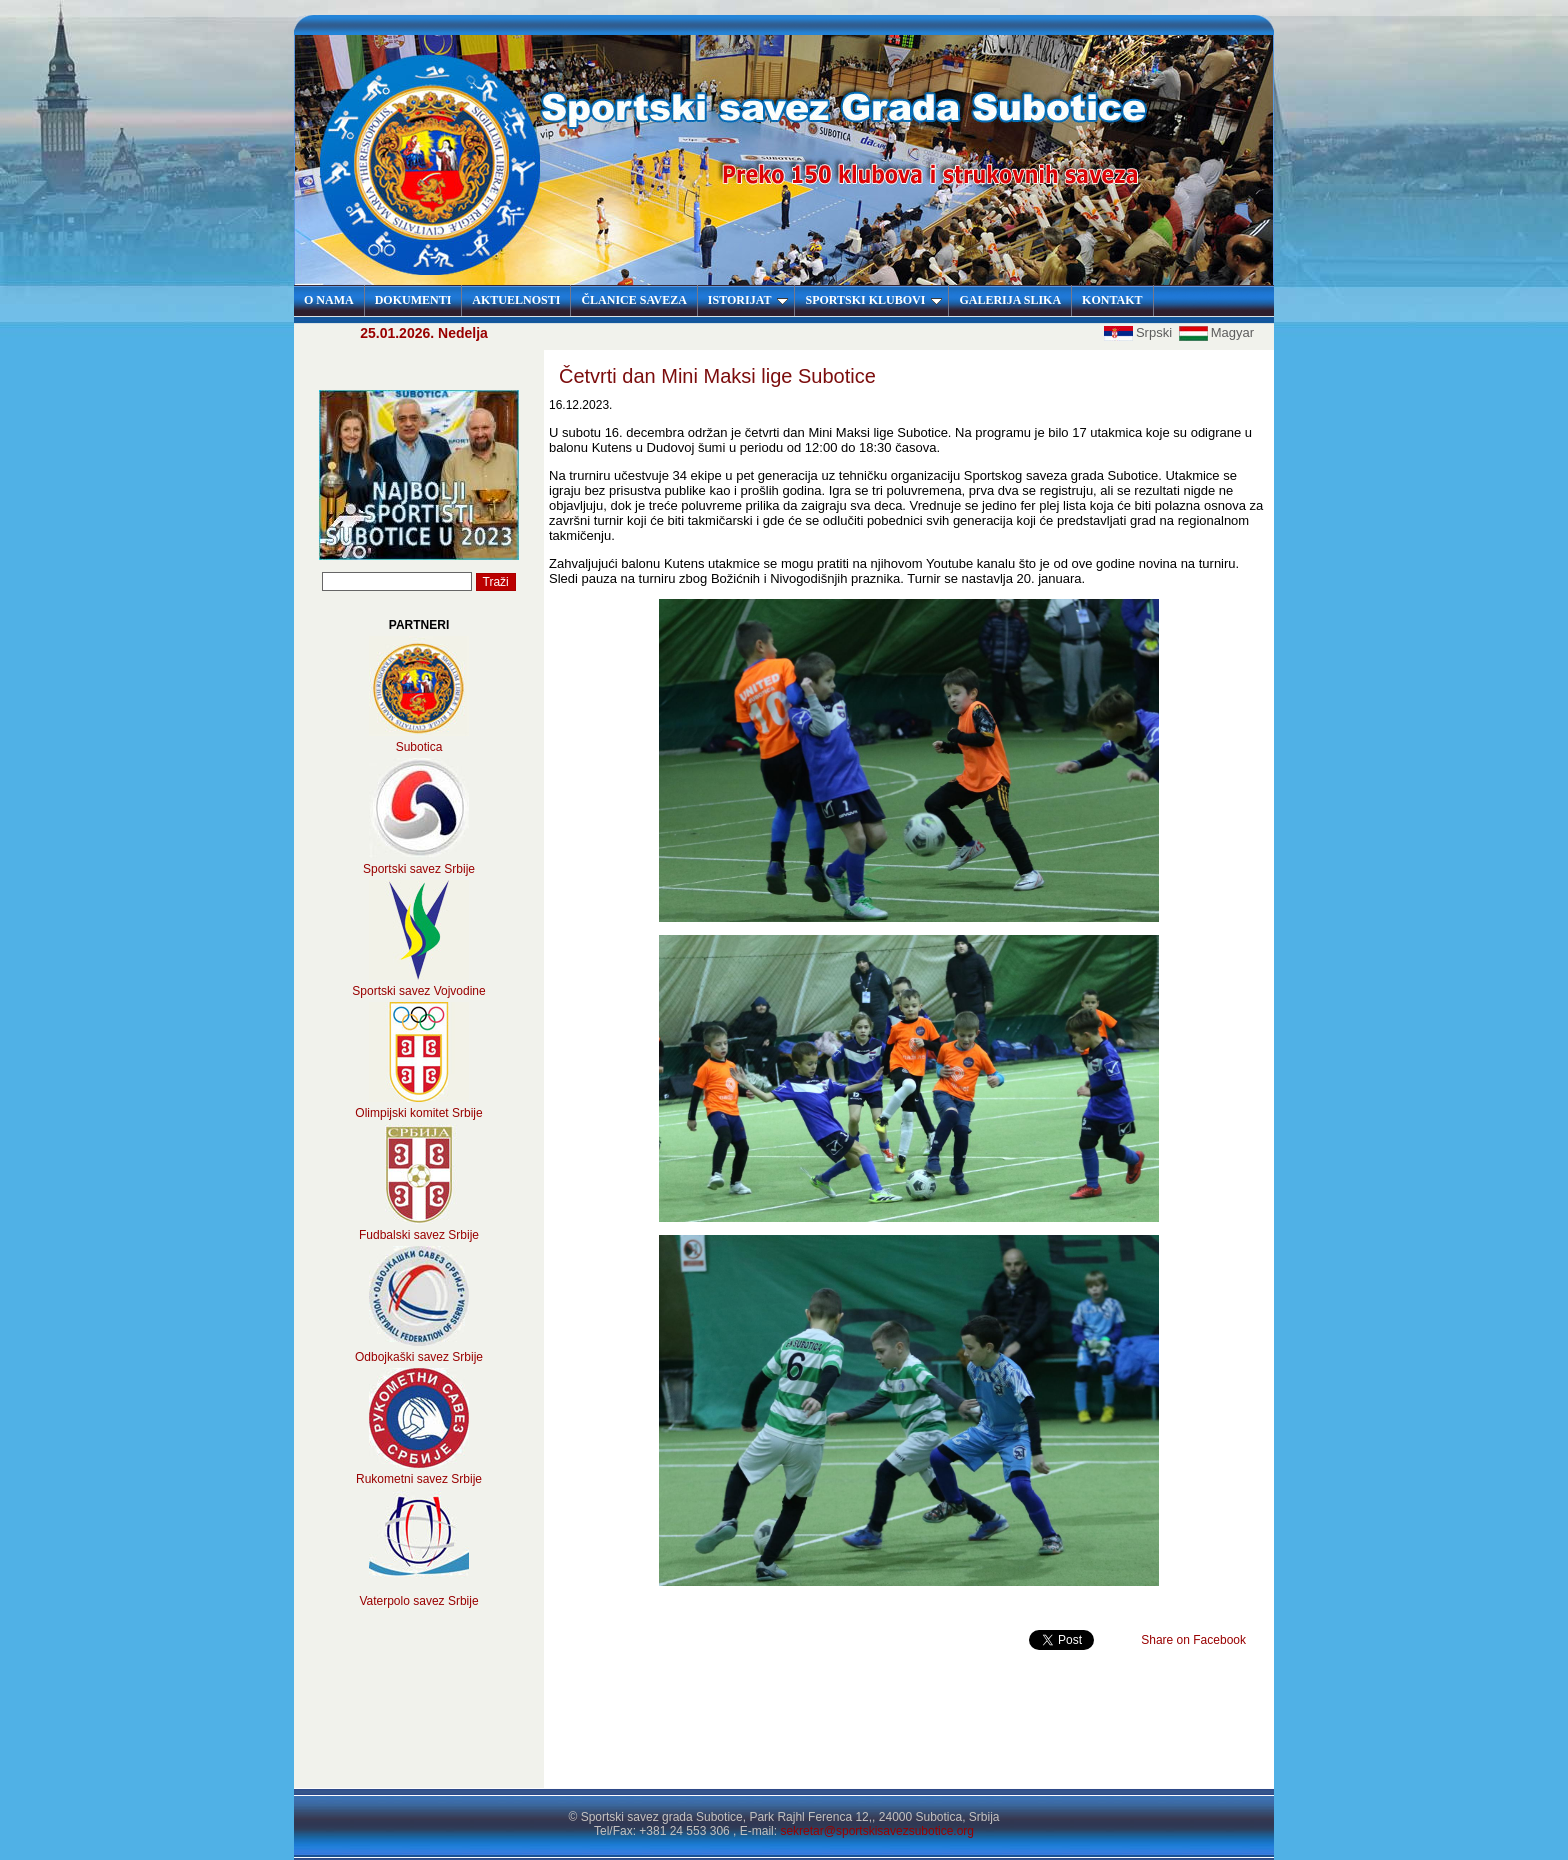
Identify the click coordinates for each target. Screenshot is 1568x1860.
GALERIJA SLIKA (1010, 300)
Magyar (1216, 332)
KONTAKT (1112, 300)
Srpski (1140, 332)
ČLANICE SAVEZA (633, 300)
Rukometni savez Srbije (419, 1479)
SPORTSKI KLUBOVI (873, 300)
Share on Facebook (1193, 1640)
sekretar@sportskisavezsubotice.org (877, 1831)
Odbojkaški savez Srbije (419, 1357)
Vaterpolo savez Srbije (418, 1601)
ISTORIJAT (748, 300)
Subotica (419, 747)
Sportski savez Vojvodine (418, 991)
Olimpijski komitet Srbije (418, 1113)
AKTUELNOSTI (516, 300)
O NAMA (329, 300)
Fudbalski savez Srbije (419, 1235)
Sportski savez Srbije (419, 869)
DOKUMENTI (413, 300)
